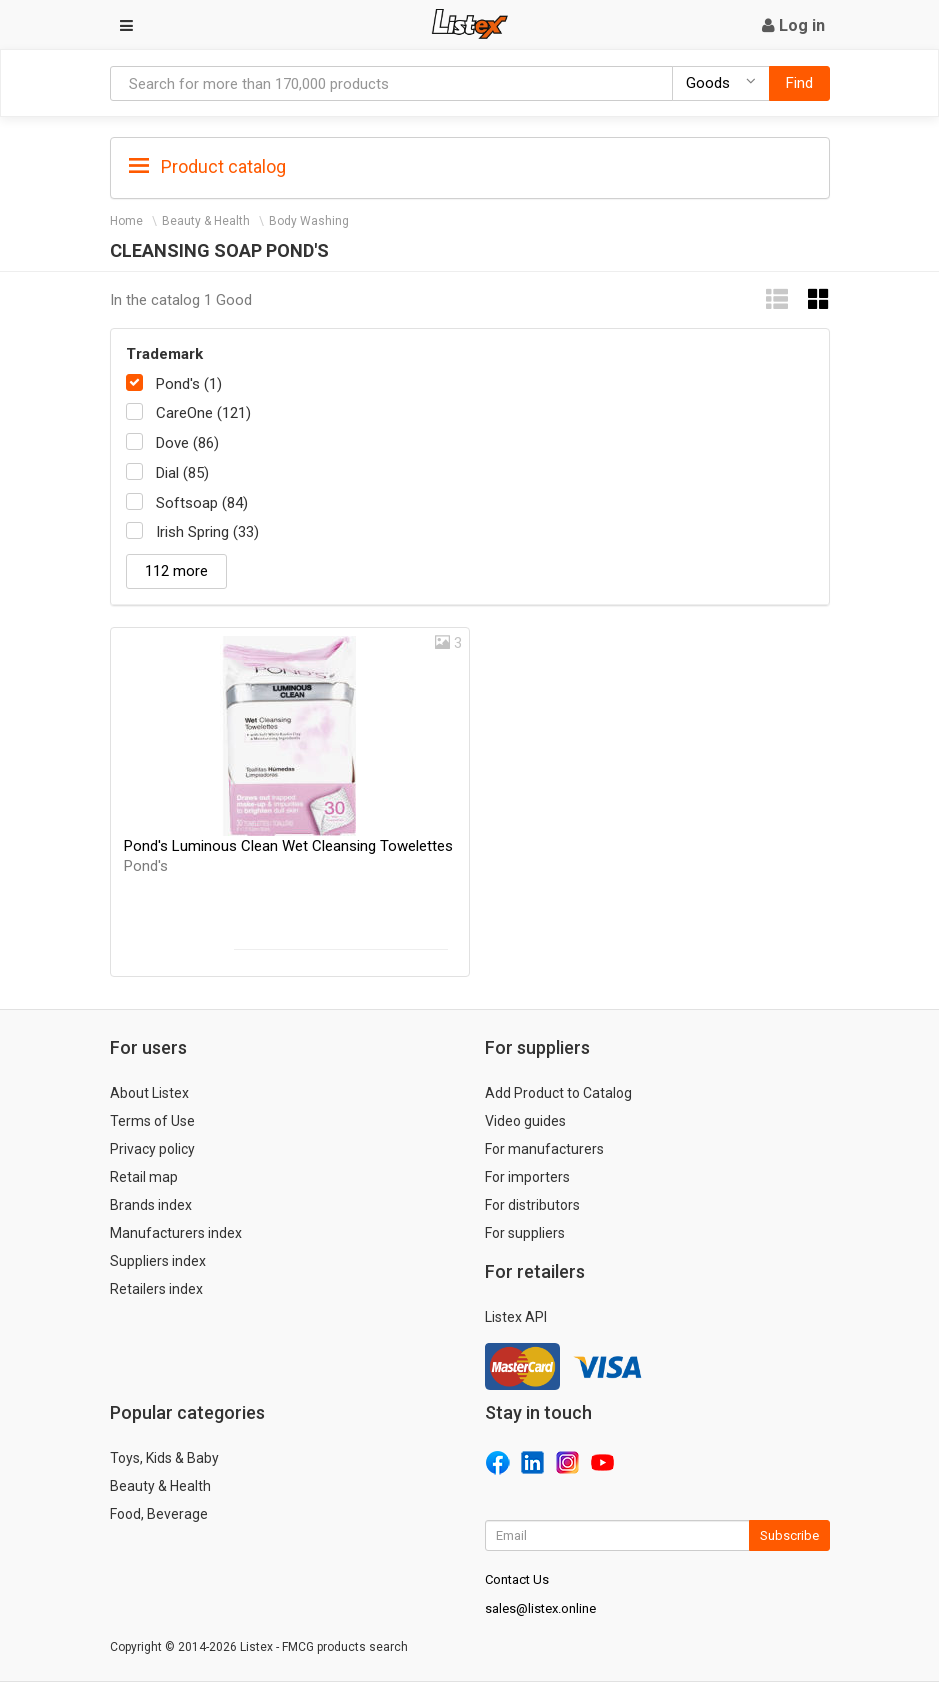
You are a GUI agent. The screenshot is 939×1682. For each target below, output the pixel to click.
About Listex (149, 1093)
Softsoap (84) (202, 503)
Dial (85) (182, 473)
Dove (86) (187, 443)
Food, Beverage (159, 1514)
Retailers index (156, 1289)
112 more (176, 571)
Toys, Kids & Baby (164, 1458)
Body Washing (309, 221)
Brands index (151, 1205)
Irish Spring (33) (207, 532)
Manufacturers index (176, 1233)
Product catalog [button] (207, 167)
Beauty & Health (206, 221)
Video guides (525, 1121)
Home (126, 221)
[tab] (470, 165)
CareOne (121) (203, 413)
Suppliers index (158, 1261)
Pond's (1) (189, 384)
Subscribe (789, 1535)
